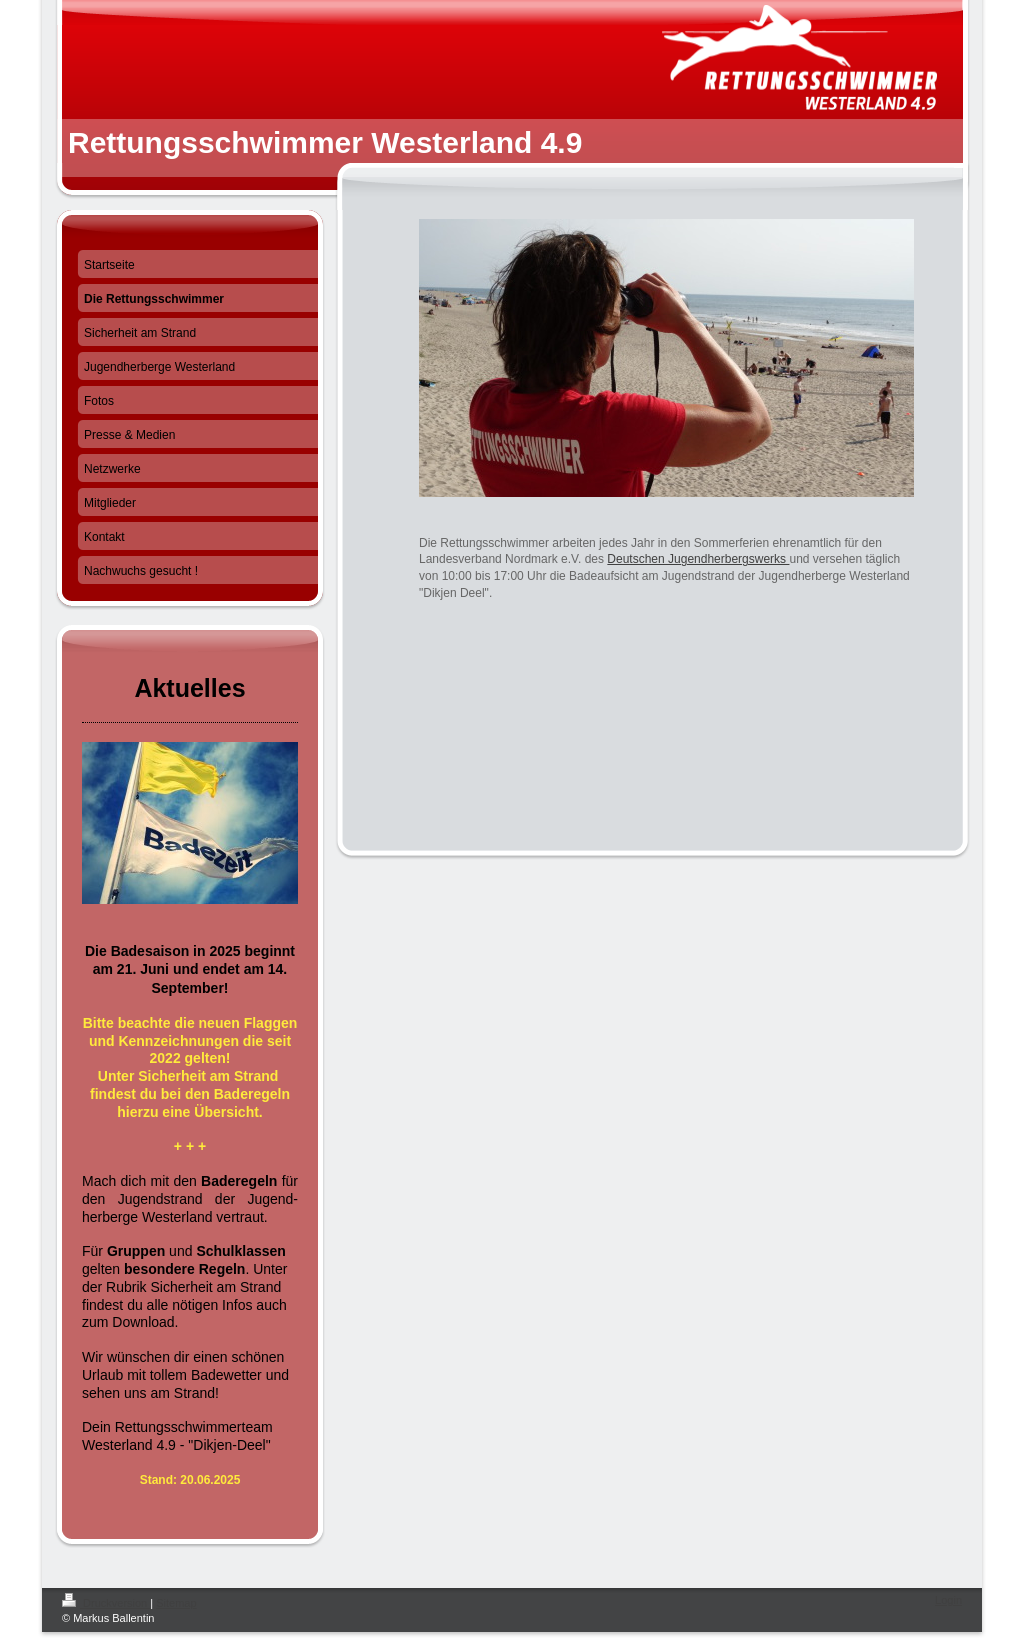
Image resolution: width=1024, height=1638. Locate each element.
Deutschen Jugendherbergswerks (698, 559)
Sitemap (176, 1603)
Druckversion (106, 1603)
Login (948, 1600)
